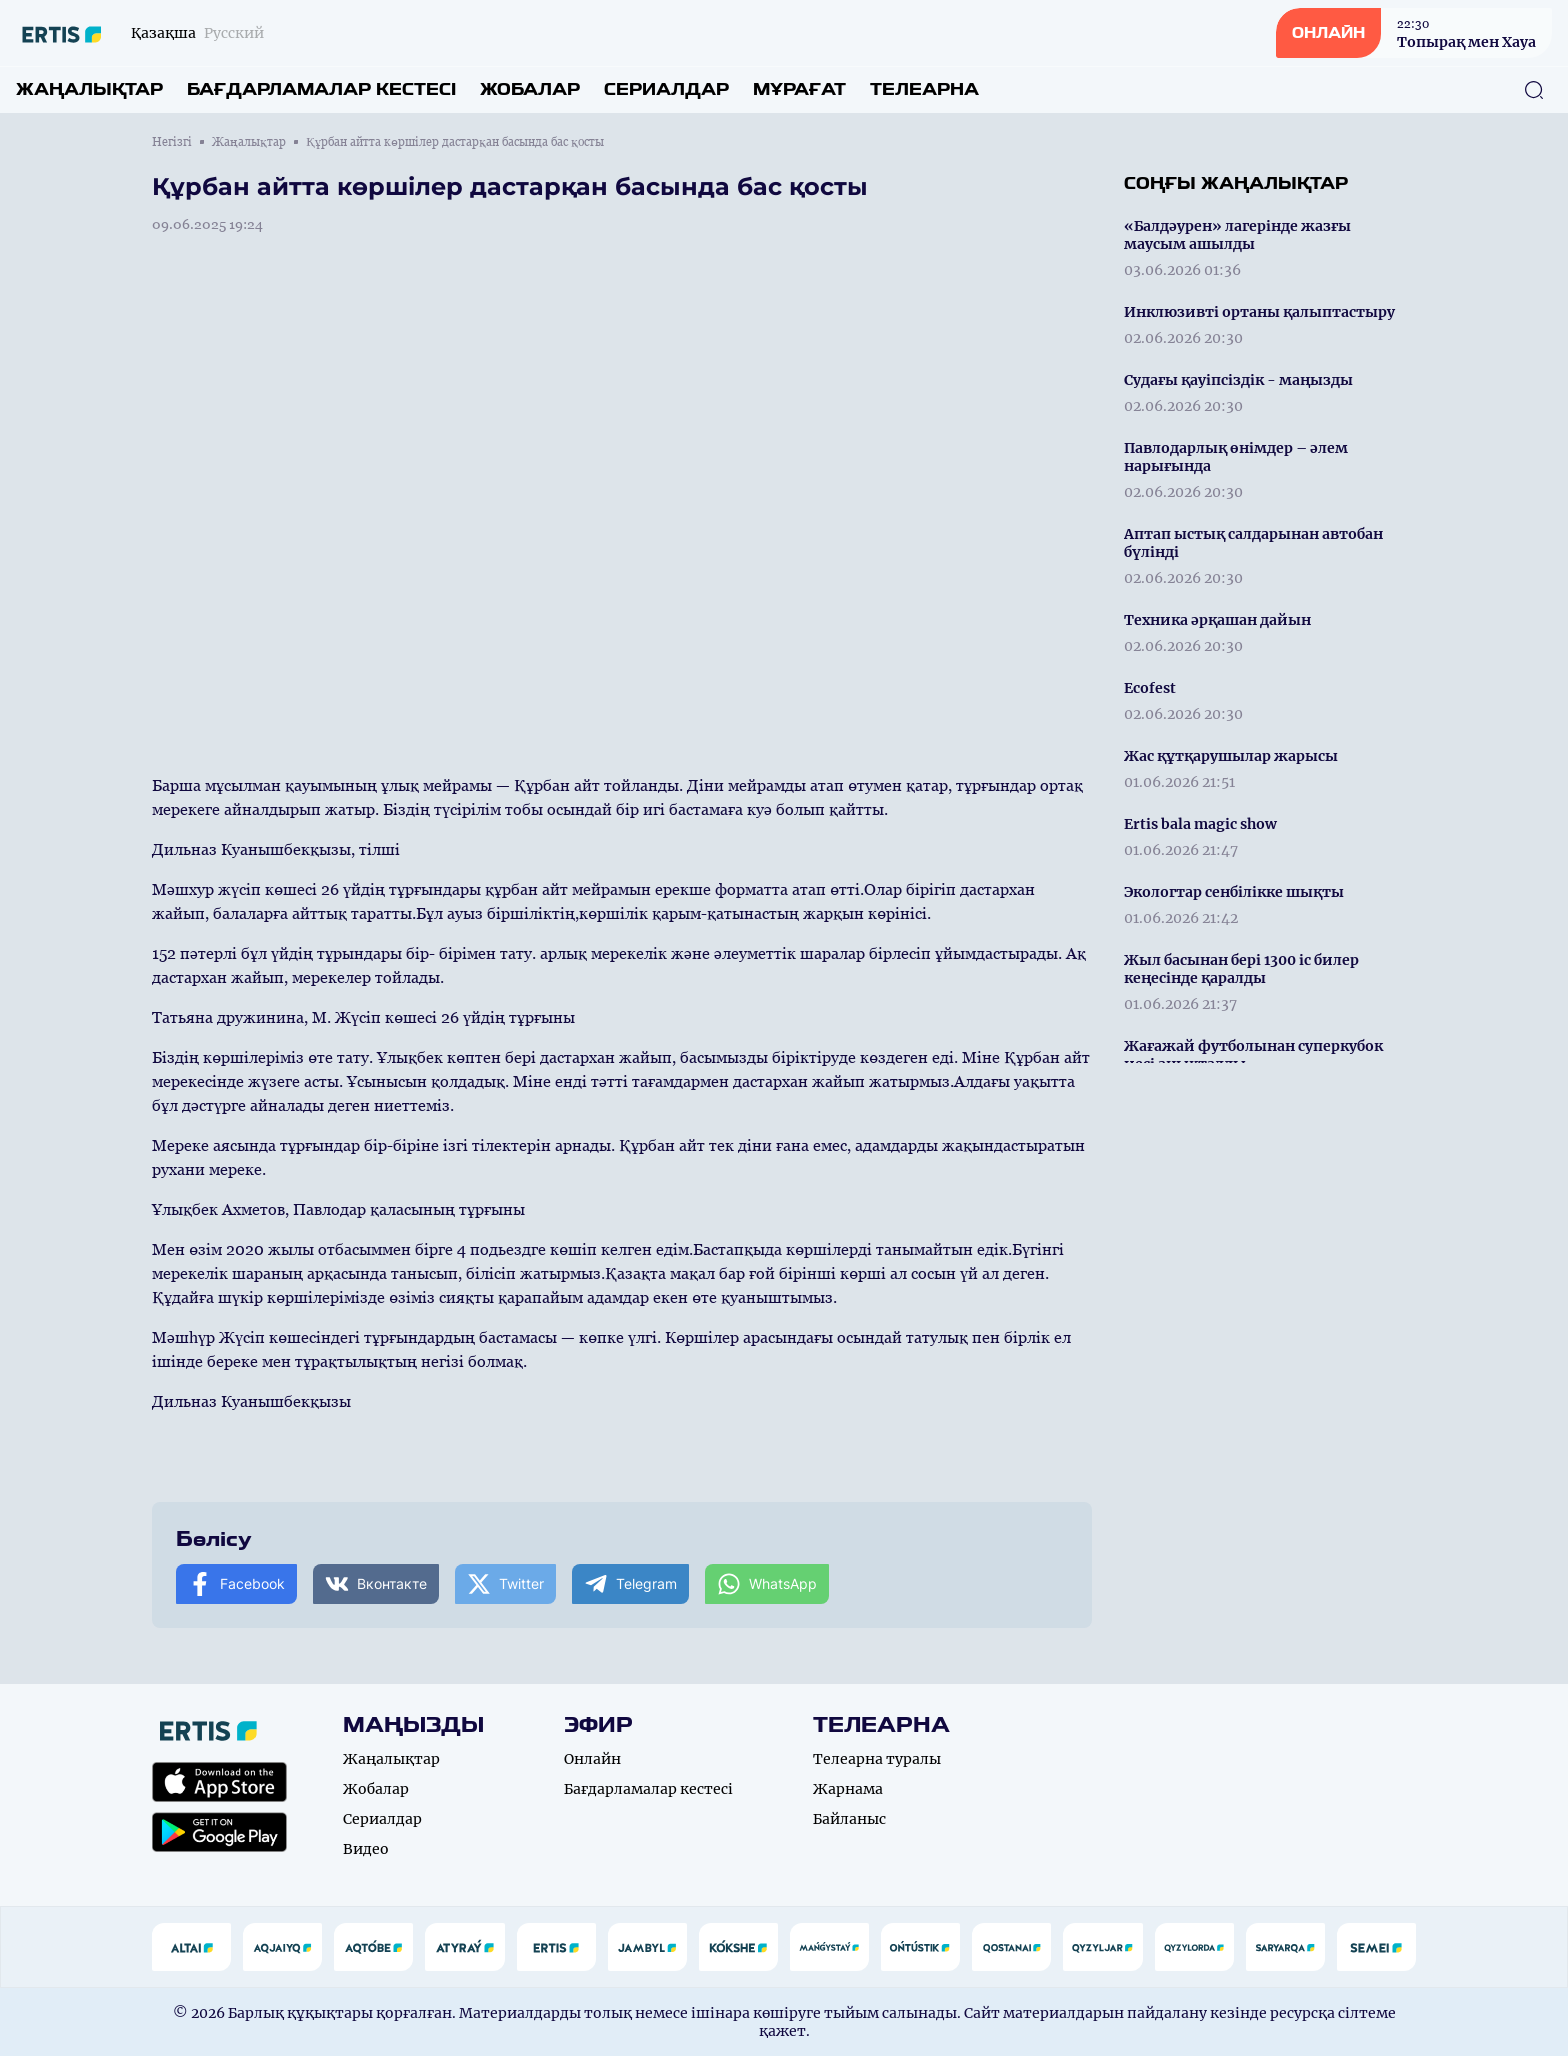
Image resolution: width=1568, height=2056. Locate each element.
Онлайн (592, 1759)
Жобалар (530, 89)
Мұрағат (799, 89)
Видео (366, 1849)
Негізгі (172, 142)
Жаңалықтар (89, 89)
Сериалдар (666, 89)
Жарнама (848, 1789)
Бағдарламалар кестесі (321, 89)
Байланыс (849, 1819)
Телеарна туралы (877, 1759)
